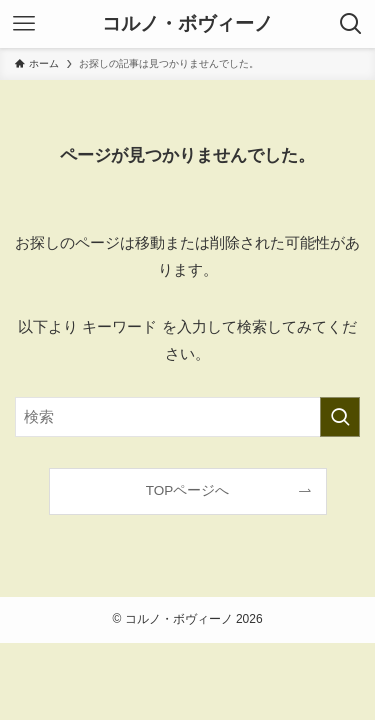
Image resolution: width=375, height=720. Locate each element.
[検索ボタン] (351, 24)
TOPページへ (188, 490)
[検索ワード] (187, 417)
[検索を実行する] (340, 417)
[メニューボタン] (24, 24)
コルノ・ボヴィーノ (187, 24)
